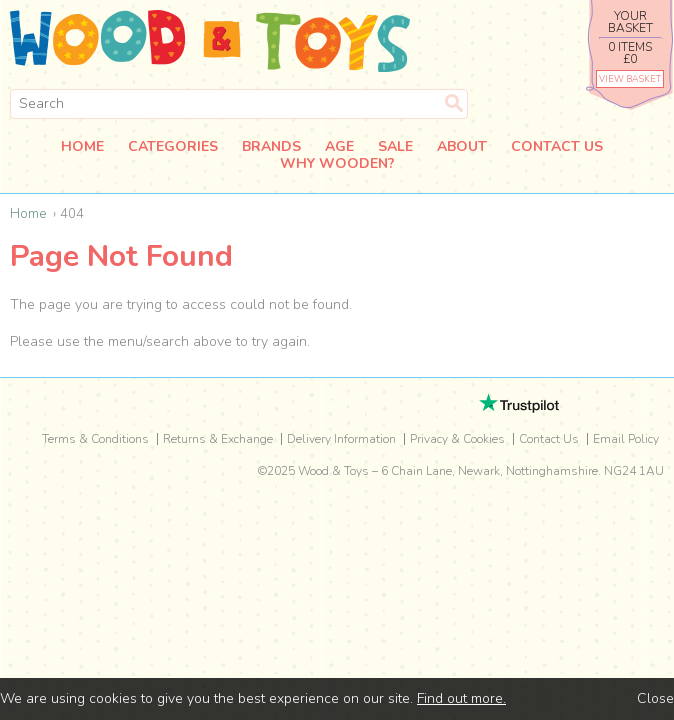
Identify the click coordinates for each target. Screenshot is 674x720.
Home (82, 147)
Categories (173, 147)
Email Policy (626, 439)
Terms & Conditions (95, 439)
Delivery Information (341, 439)
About (462, 147)
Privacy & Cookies (457, 439)
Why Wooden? (337, 164)
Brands (271, 147)
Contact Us (557, 147)
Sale (395, 147)
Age (339, 147)
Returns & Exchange (218, 439)
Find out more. (461, 698)
